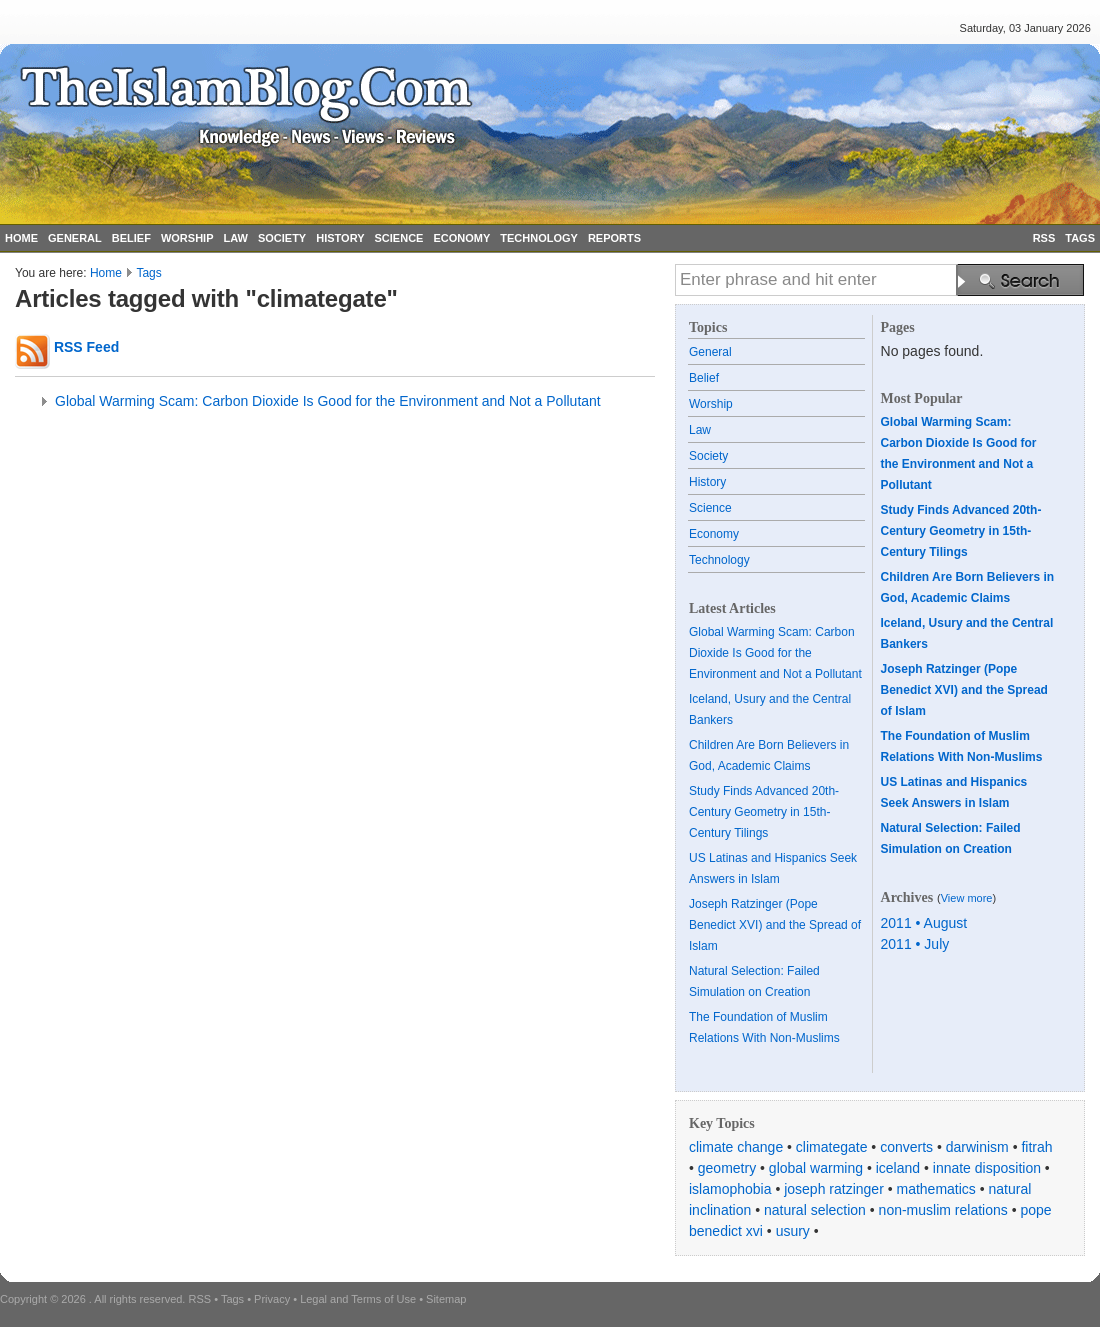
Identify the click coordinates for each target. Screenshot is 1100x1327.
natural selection (815, 1210)
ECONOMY (461, 238)
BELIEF (131, 238)
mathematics (936, 1189)
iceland (898, 1168)
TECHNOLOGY (539, 238)
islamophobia (730, 1189)
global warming (816, 1168)
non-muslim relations (943, 1210)
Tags (148, 273)
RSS (1044, 238)
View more (967, 898)
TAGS (1080, 238)
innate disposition (987, 1168)
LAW (235, 238)
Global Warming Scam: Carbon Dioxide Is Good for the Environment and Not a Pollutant (328, 401)
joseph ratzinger (834, 1189)
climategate (832, 1147)
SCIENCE (399, 238)
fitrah (1036, 1147)
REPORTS (614, 238)
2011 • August (924, 923)
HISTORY (340, 238)
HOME (21, 238)
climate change (736, 1147)
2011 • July (915, 944)
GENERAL (75, 238)
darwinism (977, 1147)
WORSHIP (187, 238)
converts (906, 1147)
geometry (727, 1168)
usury (793, 1231)
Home (106, 273)
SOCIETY (282, 238)
